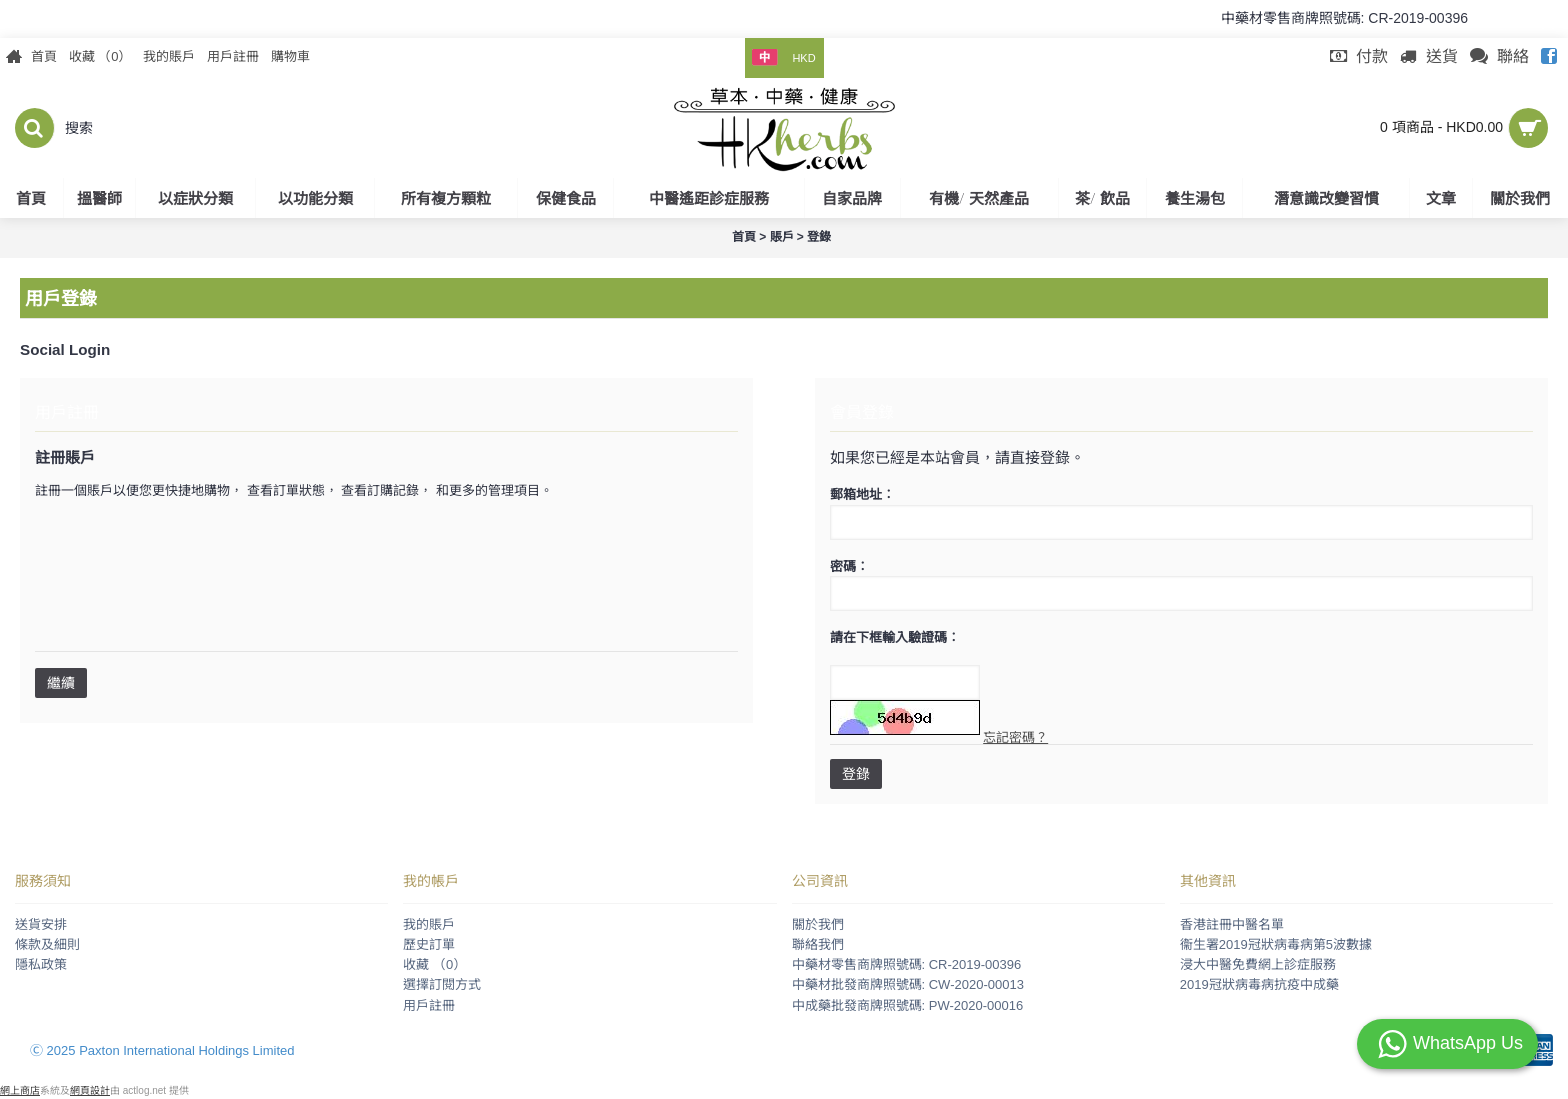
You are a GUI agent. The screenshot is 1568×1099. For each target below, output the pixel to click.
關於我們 (818, 924)
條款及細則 (47, 944)
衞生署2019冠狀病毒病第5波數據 (1276, 944)
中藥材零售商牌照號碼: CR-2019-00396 (907, 964)
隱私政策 (41, 964)
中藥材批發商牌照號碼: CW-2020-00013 (908, 984)
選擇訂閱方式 (442, 984)
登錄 (856, 774)
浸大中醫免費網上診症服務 (1258, 964)
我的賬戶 (429, 924)
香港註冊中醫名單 (1232, 924)
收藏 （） (434, 964)
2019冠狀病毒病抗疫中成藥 (1259, 984)
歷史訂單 (429, 944)
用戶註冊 (429, 1005)
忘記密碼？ (1015, 737)
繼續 (61, 683)
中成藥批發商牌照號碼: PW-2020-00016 (908, 1005)
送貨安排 (41, 924)
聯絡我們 (818, 944)
